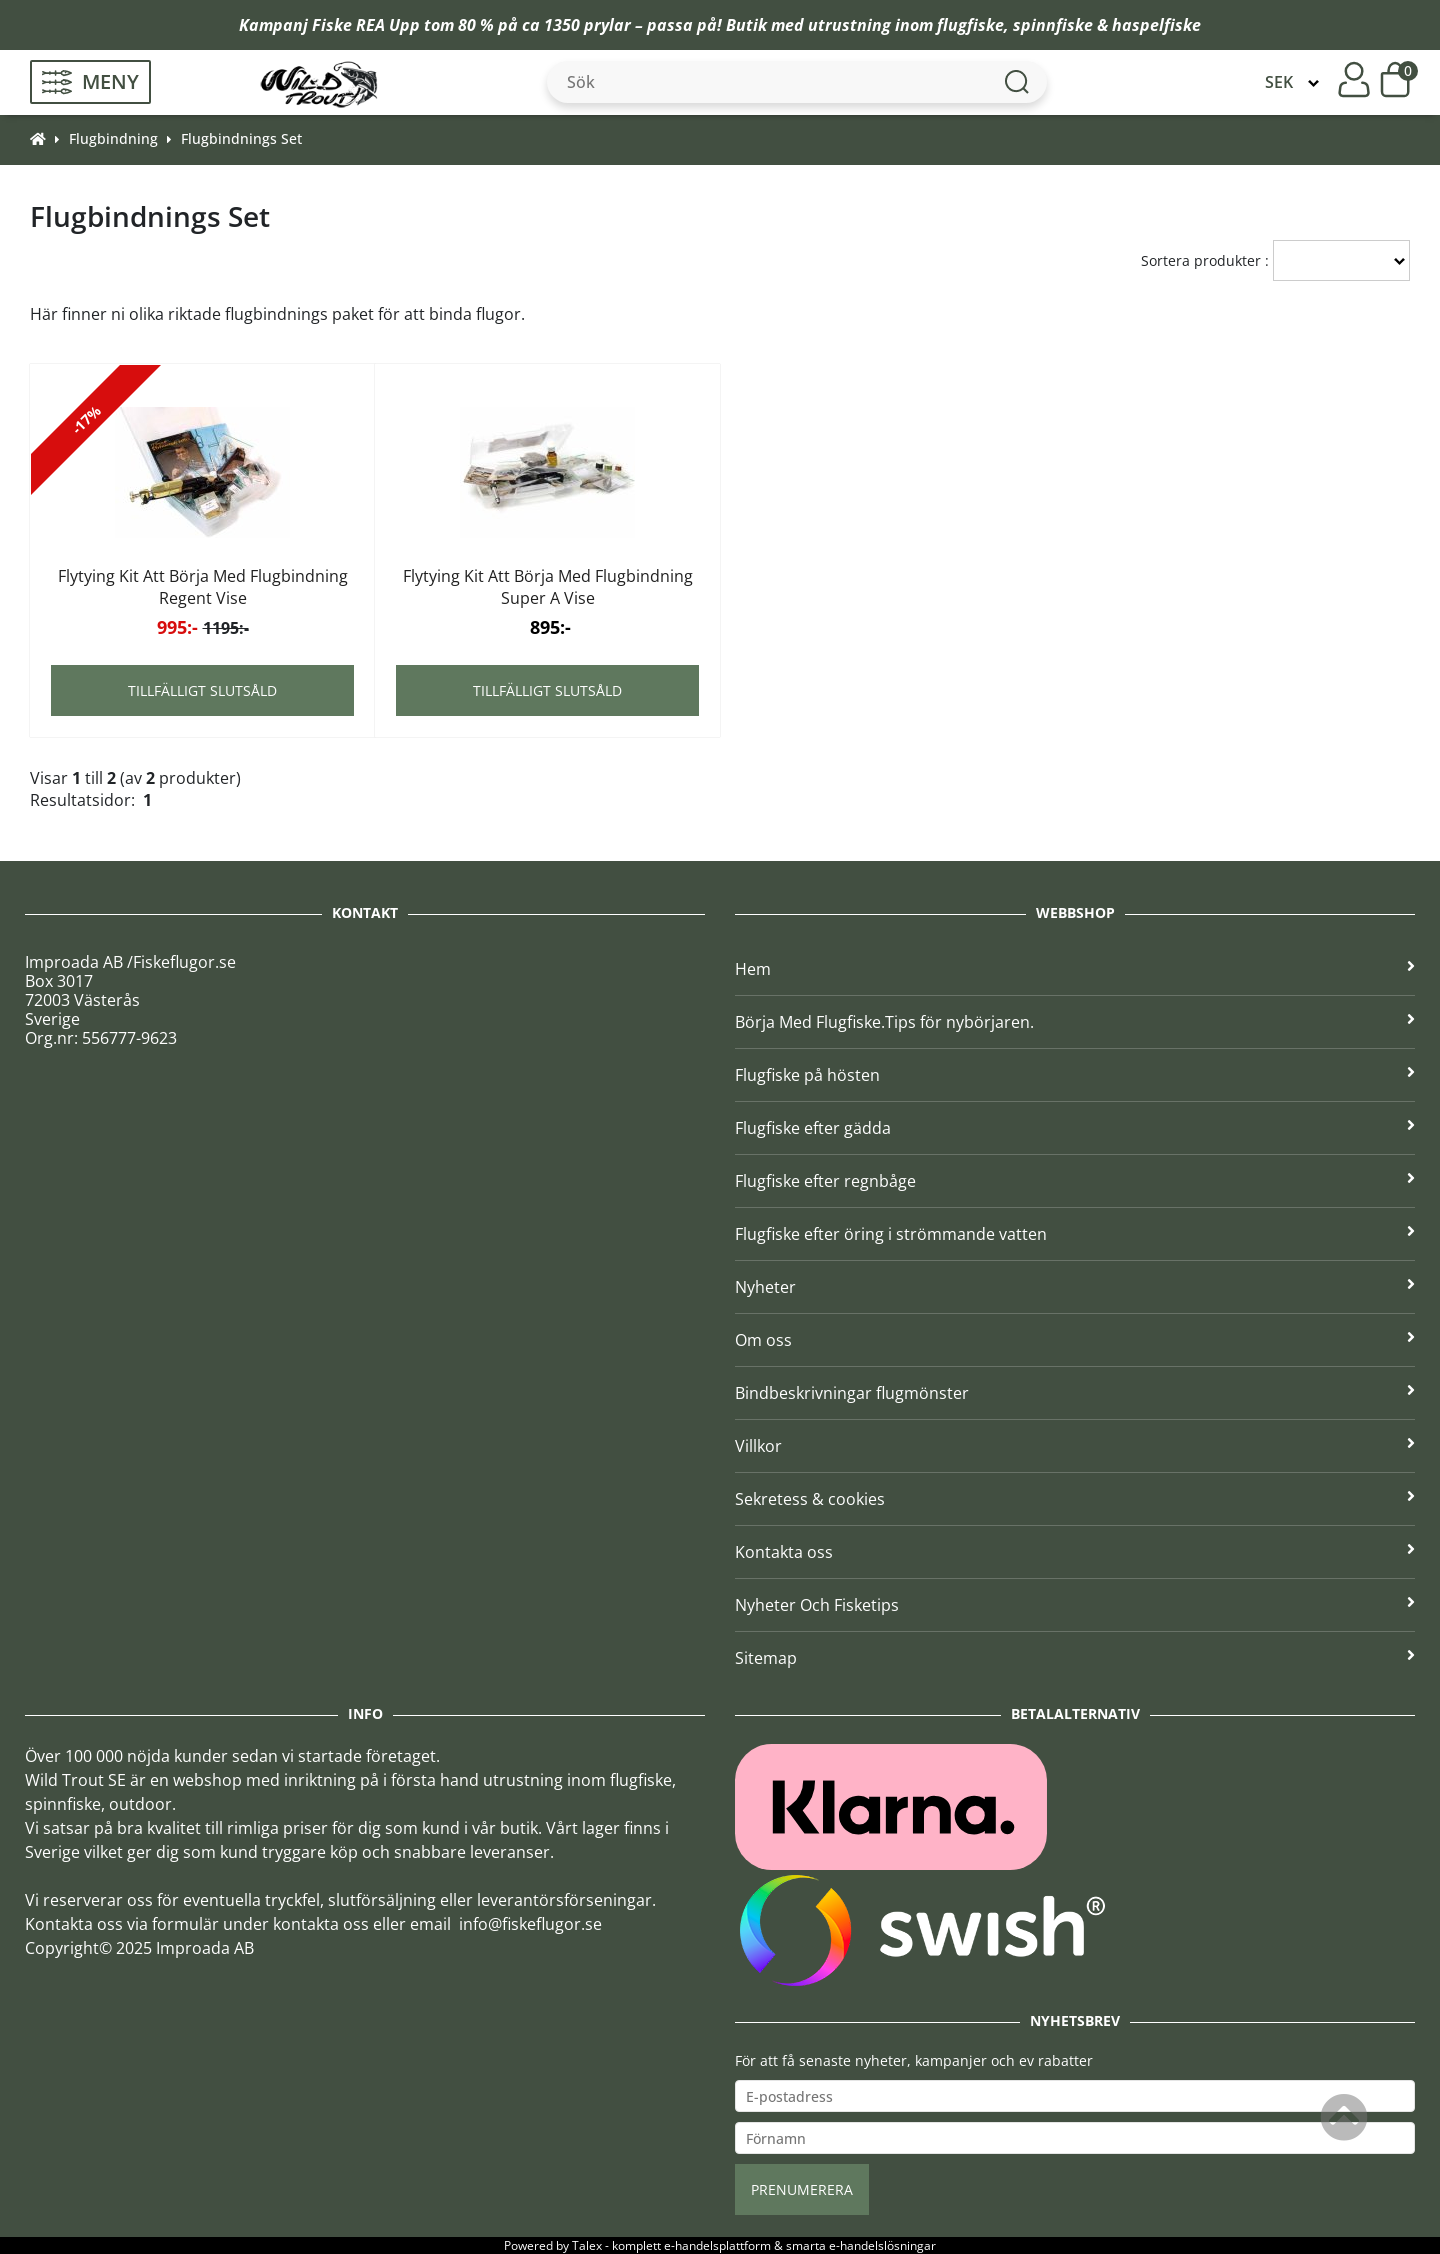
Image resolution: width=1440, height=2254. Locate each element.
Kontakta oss (1075, 1552)
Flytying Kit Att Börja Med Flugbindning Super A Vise (548, 587)
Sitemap (1075, 1658)
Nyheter (1075, 1287)
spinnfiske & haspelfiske (1107, 25)
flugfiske (970, 25)
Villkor (1075, 1446)
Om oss (1075, 1340)
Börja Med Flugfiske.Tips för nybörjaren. (1075, 1022)
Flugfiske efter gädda (1075, 1128)
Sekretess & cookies (1075, 1499)
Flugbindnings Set (241, 138)
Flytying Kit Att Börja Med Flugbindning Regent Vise (203, 587)
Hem (1075, 969)
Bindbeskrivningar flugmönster (1075, 1393)
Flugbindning (113, 138)
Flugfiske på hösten (1075, 1075)
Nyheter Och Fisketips (1075, 1605)
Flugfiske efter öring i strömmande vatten (1075, 1234)
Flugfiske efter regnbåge (1075, 1181)
